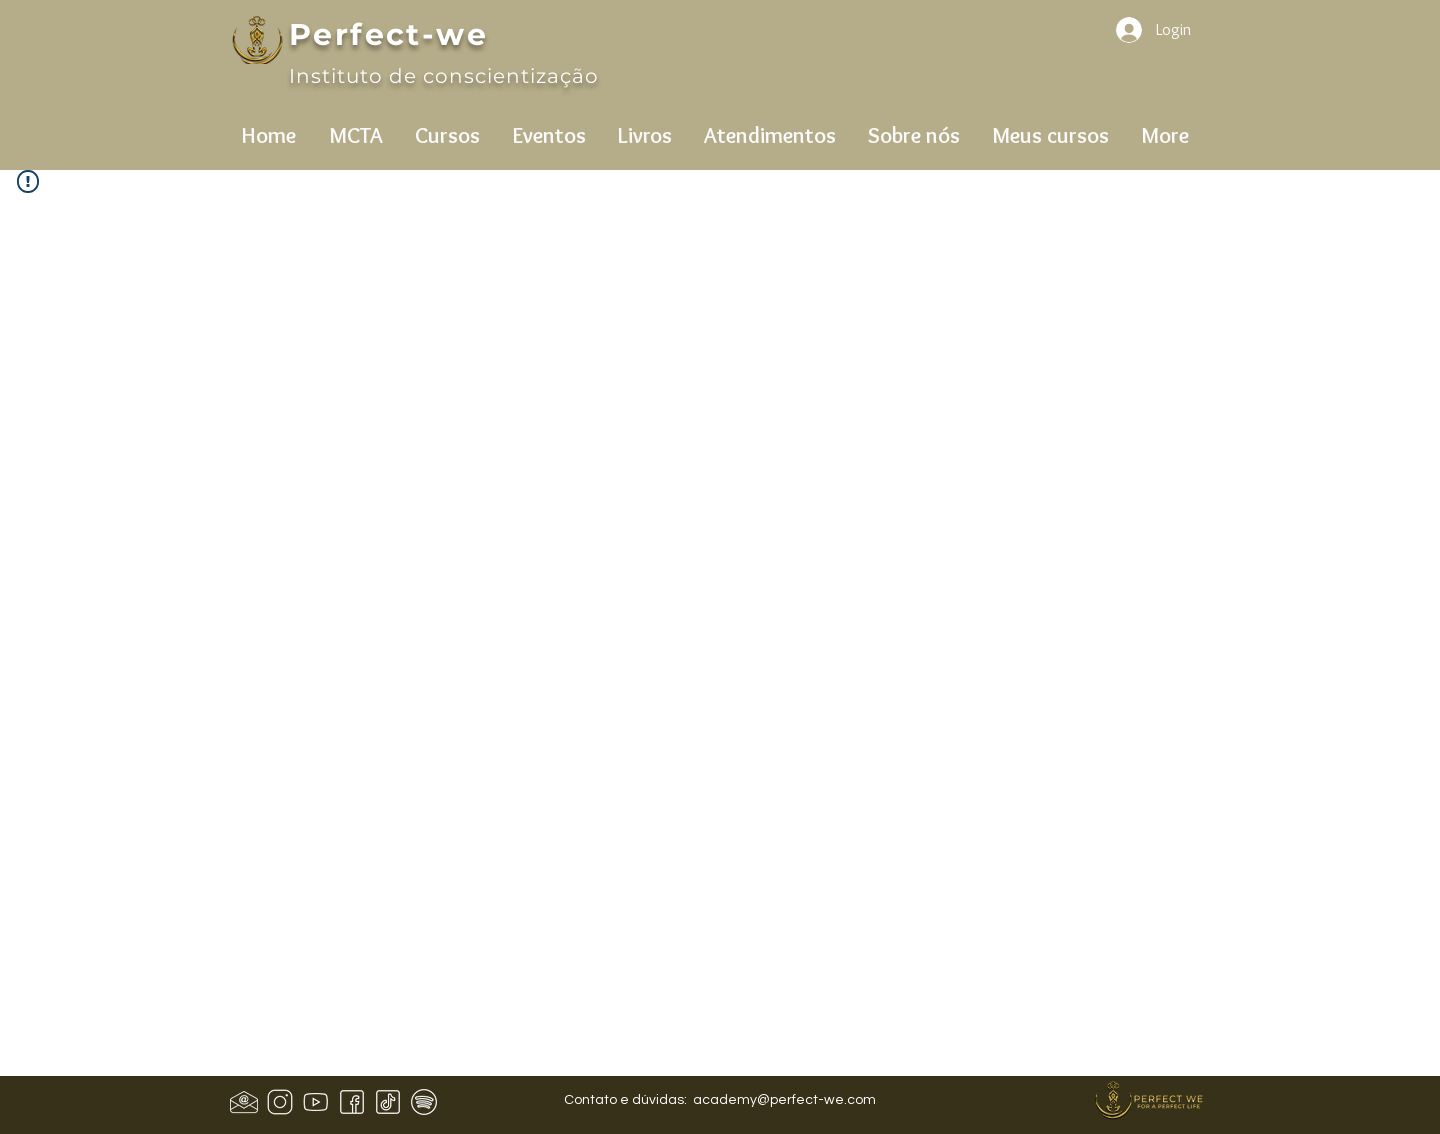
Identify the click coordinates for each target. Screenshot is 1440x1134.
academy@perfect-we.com (784, 1100)
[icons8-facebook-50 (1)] (352, 1102)
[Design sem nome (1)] (244, 1102)
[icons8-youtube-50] (316, 1102)
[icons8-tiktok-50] (388, 1102)
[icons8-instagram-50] (280, 1102)
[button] (355, 127)
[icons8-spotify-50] (424, 1102)
